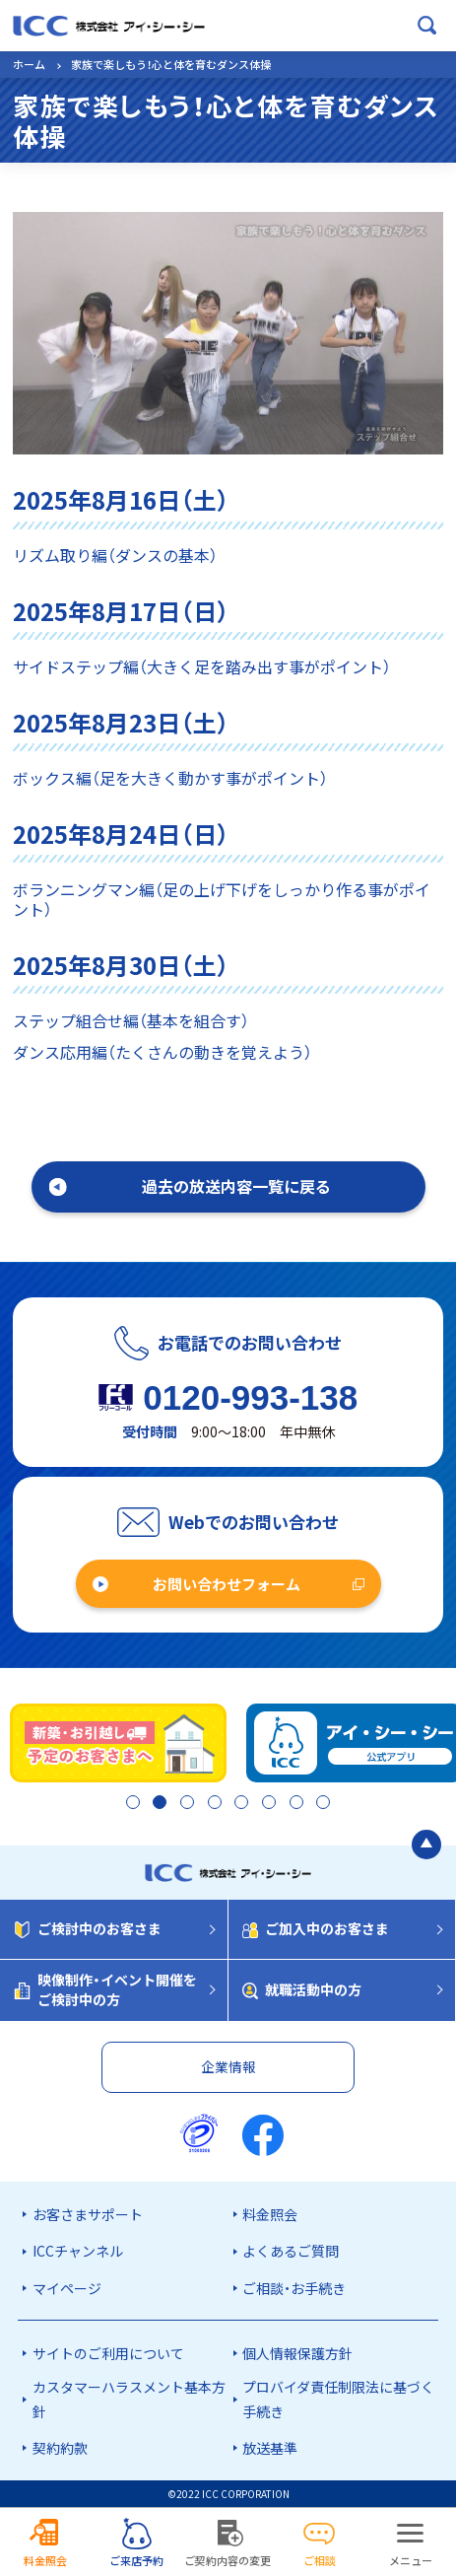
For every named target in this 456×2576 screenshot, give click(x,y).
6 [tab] (268, 1804)
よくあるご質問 (290, 2251)
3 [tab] (183, 1804)
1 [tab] (126, 1804)
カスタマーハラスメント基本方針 (129, 2399)
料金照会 (269, 2214)
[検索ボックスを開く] (427, 25)
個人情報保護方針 (297, 2353)
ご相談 (319, 2560)
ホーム (29, 64)
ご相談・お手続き (294, 2288)
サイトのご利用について (108, 2353)
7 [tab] (297, 1804)
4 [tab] (211, 1804)
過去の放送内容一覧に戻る (236, 1186)
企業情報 (228, 2066)
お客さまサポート (88, 2214)
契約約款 (60, 2448)
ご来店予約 (136, 2560)
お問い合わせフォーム (226, 1583)
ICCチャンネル (78, 2251)
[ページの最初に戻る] (426, 1846)
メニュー (410, 2560)
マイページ (67, 2288)
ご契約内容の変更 (227, 2560)
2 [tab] (155, 1804)
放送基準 (269, 2448)
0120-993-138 (250, 1397)
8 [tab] (325, 1804)
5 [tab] (239, 1804)
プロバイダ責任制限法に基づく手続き (338, 2399)
